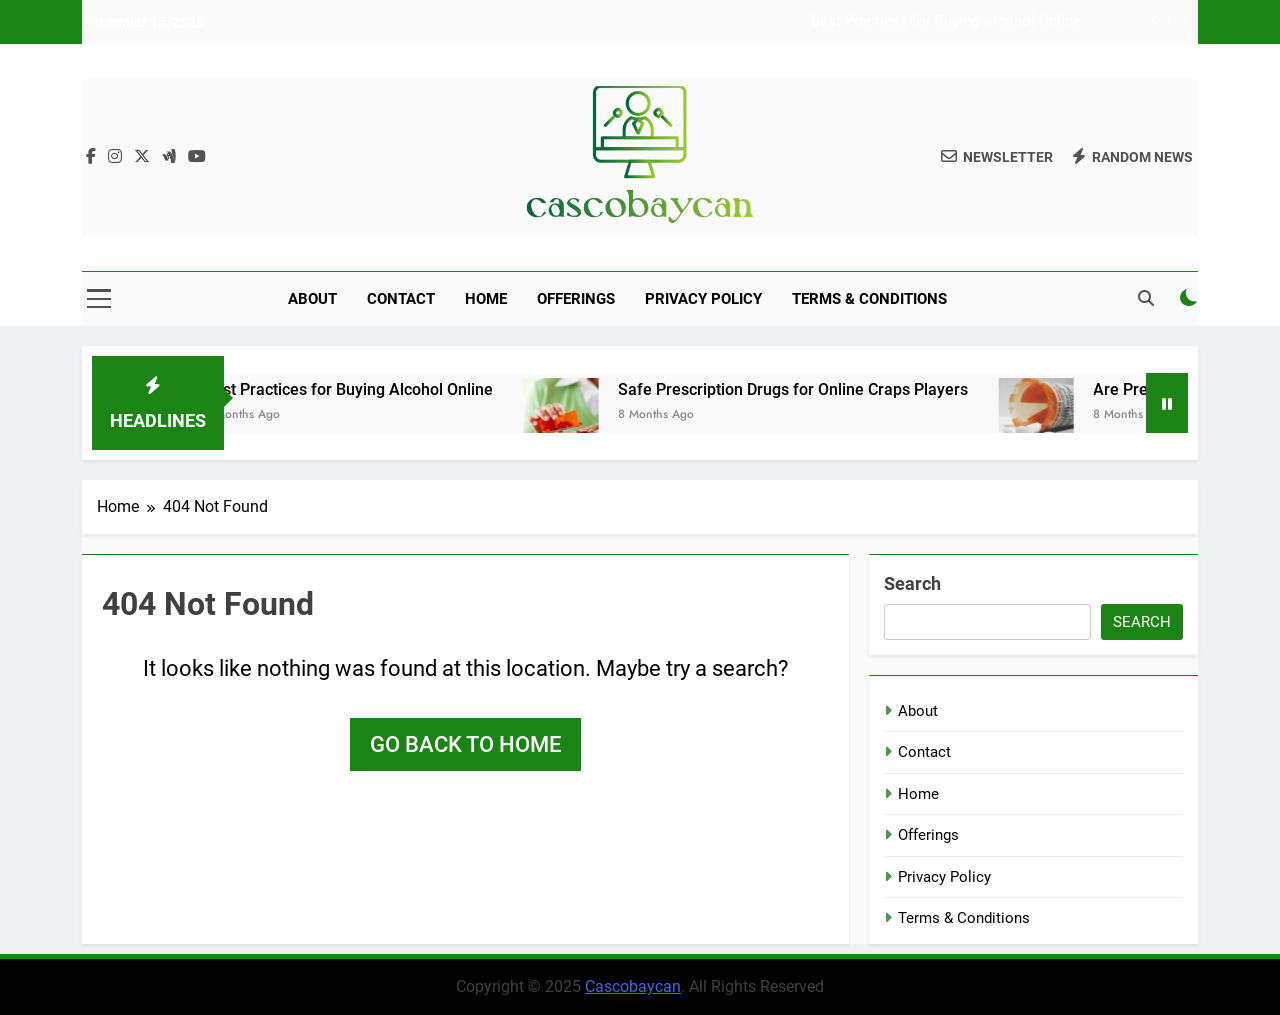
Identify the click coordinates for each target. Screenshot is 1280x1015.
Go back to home (465, 744)
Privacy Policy (703, 299)
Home (486, 299)
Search (912, 583)
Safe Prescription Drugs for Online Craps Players (808, 389)
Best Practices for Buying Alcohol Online (946, 22)
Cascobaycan (633, 986)
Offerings (576, 299)
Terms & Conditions (869, 299)
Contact (401, 299)
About (312, 299)
